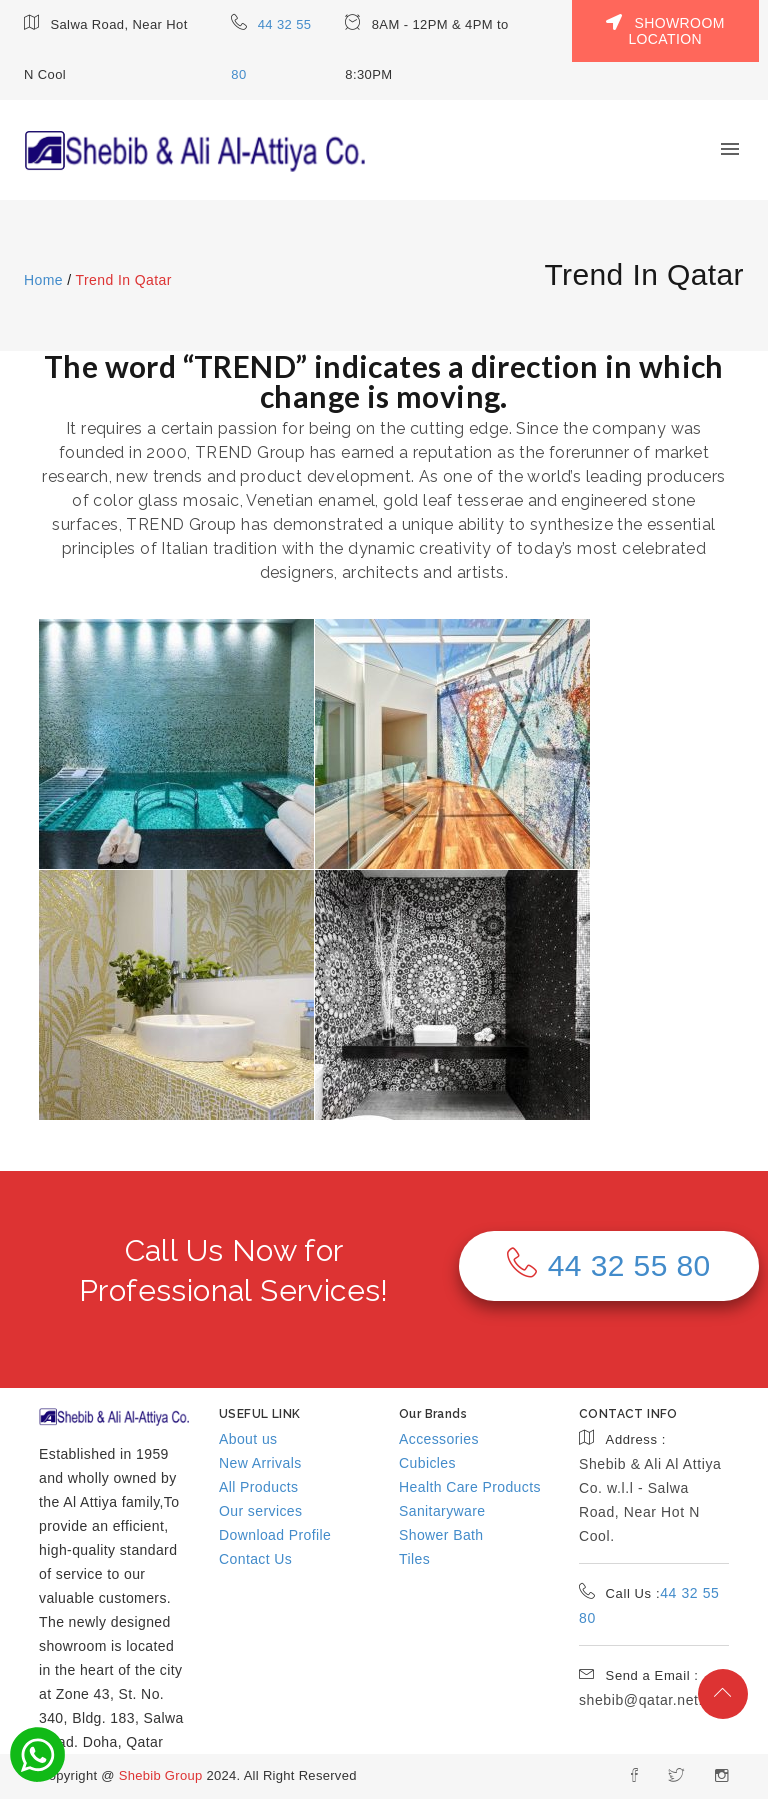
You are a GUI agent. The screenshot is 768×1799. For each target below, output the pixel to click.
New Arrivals (260, 1463)
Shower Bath (441, 1535)
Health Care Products (470, 1487)
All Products (259, 1487)
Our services (260, 1511)
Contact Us (255, 1559)
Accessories (439, 1439)
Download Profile (275, 1535)
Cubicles (427, 1463)
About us (248, 1439)
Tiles (414, 1559)
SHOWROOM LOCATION (665, 31)
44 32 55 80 (608, 1265)
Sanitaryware (442, 1511)
